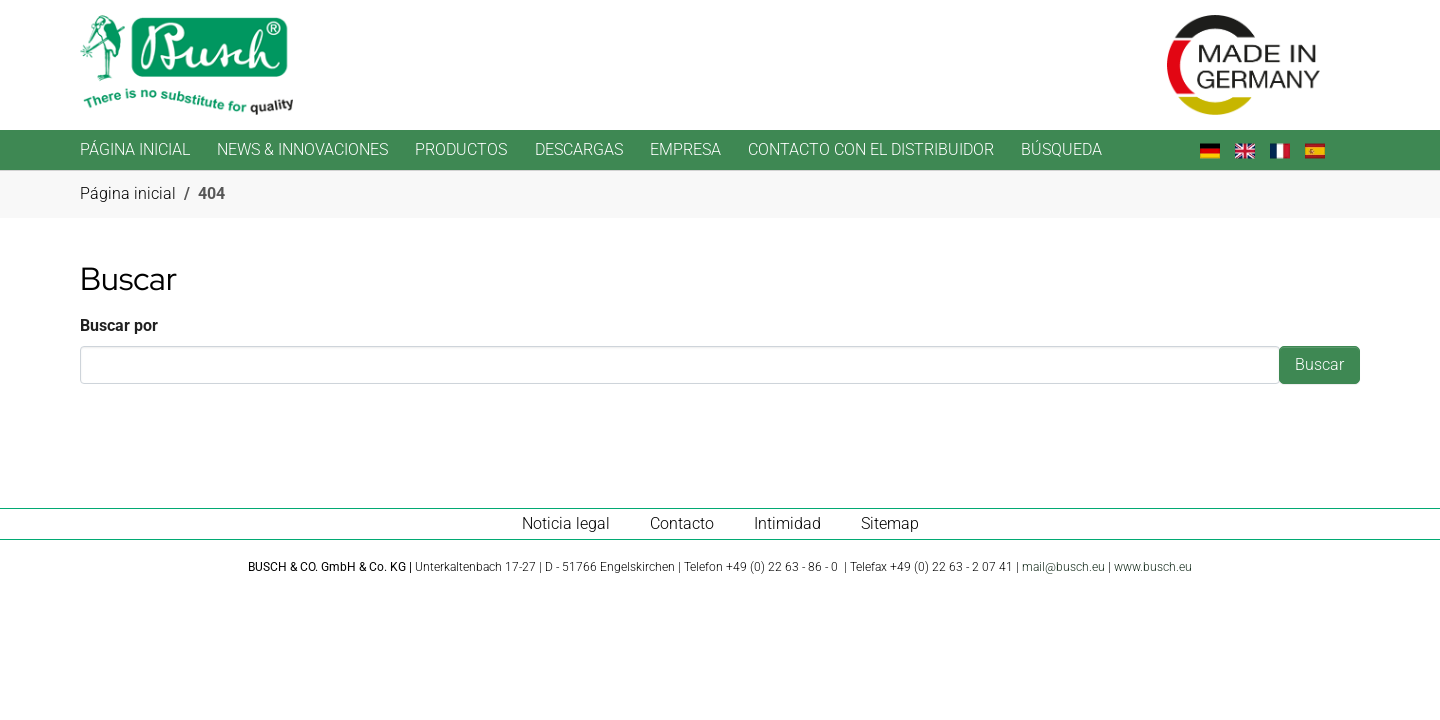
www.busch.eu (1153, 567)
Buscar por (119, 325)
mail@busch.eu (1063, 567)
